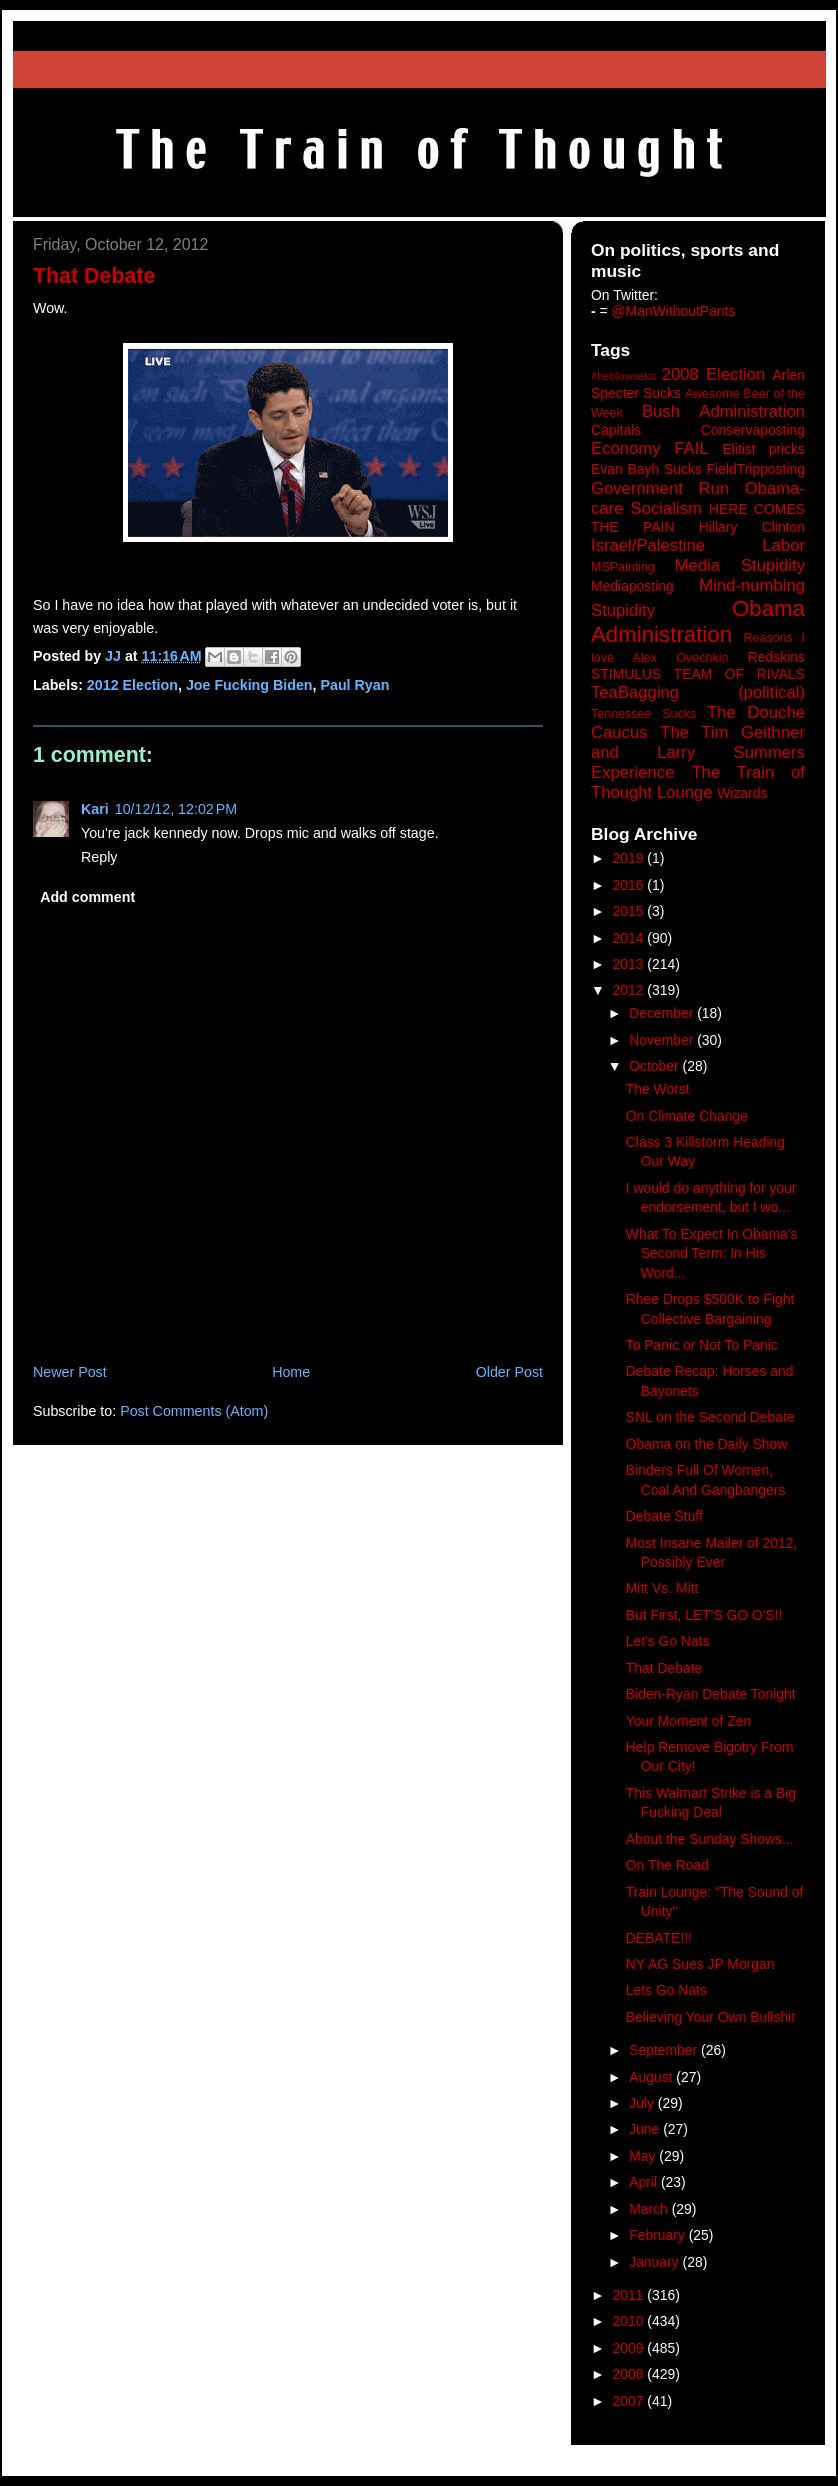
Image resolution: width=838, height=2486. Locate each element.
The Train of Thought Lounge (698, 782)
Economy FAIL (650, 448)
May (644, 2156)
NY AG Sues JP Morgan (700, 1964)
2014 (630, 938)
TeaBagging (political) (698, 692)
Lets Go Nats (666, 1990)
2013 (630, 964)
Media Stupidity (740, 565)
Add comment (87, 897)
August (652, 2077)
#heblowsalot (623, 376)
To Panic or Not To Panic (702, 1345)
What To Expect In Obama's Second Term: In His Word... (712, 1253)
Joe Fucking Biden (249, 685)
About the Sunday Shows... (710, 1839)
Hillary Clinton (752, 527)
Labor (783, 545)
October (655, 1066)
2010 (630, 2321)
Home (291, 1372)
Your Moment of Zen (688, 1721)
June (646, 2129)
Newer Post (70, 1372)
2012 (630, 990)
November (663, 1040)
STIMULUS (626, 674)
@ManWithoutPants (674, 311)
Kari (95, 809)
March (650, 2209)
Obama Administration (698, 622)
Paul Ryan (354, 685)
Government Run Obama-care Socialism (698, 498)
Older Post (509, 1372)
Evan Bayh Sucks (646, 469)
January (655, 2262)
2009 (630, 2348)
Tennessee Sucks (643, 714)
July (643, 2103)
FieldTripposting (756, 469)
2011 (630, 2295)
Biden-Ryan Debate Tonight (711, 1694)
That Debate (664, 1668)
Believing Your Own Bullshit (710, 2017)
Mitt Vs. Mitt (662, 1588)
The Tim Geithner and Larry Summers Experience (698, 752)
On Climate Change (687, 1116)
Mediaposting (632, 586)
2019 (630, 858)
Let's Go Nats (668, 1641)
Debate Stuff (664, 1516)
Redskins (776, 657)
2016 (630, 885)
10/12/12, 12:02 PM (176, 809)
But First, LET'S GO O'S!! (704, 1615)
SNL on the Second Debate (710, 1417)
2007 (630, 2401)
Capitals (616, 430)
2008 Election (714, 374)
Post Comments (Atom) (194, 1411)
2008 (630, 2374)
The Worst (658, 1089)
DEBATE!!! (659, 1938)
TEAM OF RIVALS (739, 674)
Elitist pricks (763, 449)
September (665, 2050)
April (645, 2182)
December (663, 1013)
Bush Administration (723, 411)
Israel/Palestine (648, 545)
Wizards (742, 793)
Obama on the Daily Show (707, 1444)
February (659, 2235)
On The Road (667, 1865)
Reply (99, 857)
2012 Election (132, 685)
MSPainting (623, 567)
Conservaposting (753, 430)
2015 (630, 911)
